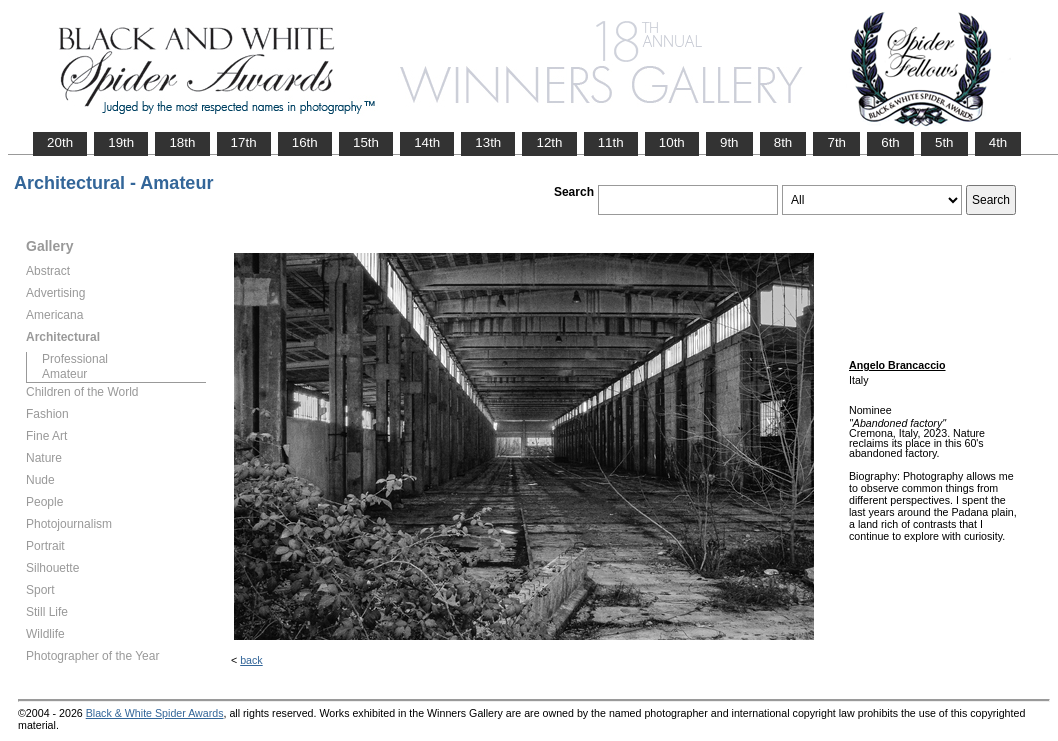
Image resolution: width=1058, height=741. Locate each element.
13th (488, 142)
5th (944, 142)
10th (672, 142)
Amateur (64, 374)
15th (366, 142)
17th (244, 142)
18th (182, 142)
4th (998, 142)
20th (60, 142)
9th (729, 142)
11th (611, 142)
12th (549, 142)
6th (890, 142)
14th (427, 142)
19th (121, 142)
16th (305, 142)
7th (836, 142)
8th (783, 142)
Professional (75, 359)
